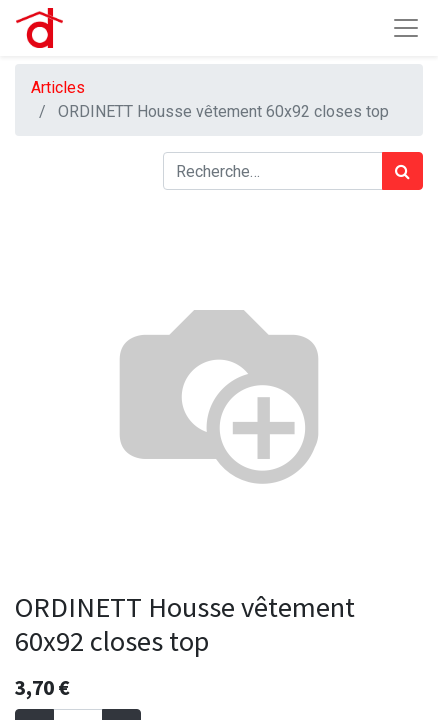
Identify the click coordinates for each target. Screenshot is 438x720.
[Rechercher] (402, 171)
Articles (58, 87)
